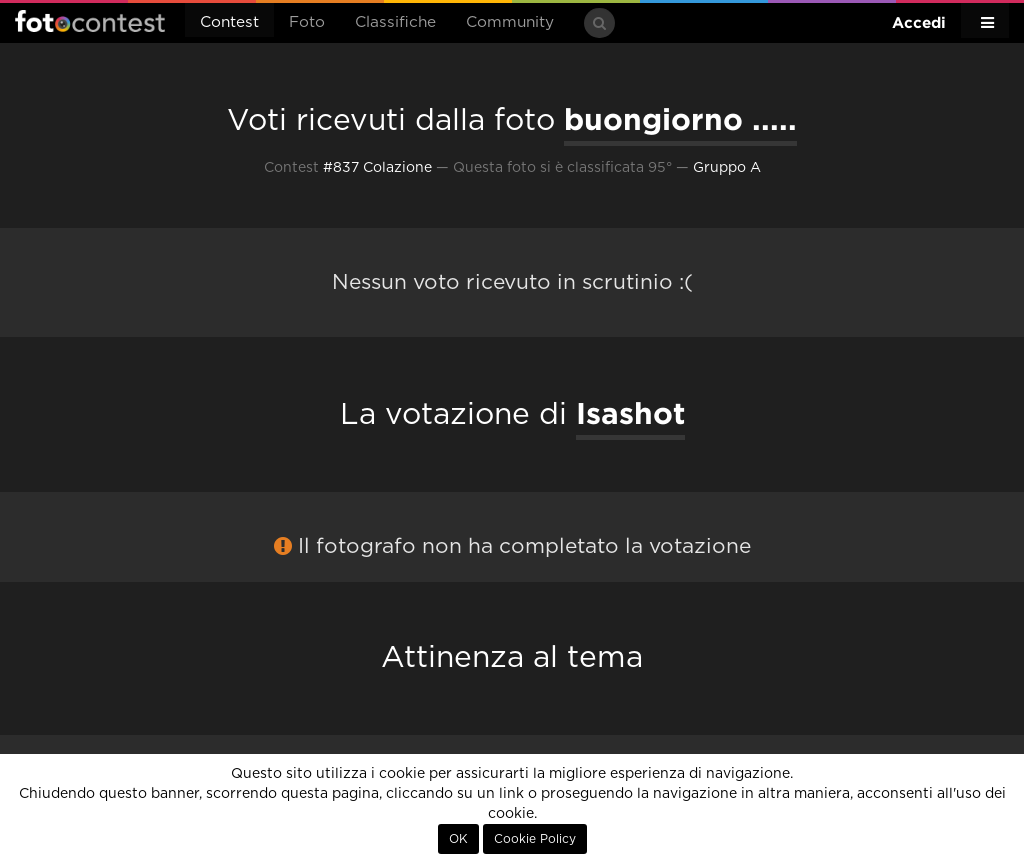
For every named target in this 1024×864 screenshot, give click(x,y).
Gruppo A (727, 168)
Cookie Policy (535, 839)
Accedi (919, 22)
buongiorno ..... (680, 119)
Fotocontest (90, 21)
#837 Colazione (377, 168)
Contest (229, 22)
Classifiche (395, 22)
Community (510, 22)
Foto (307, 22)
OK (458, 839)
